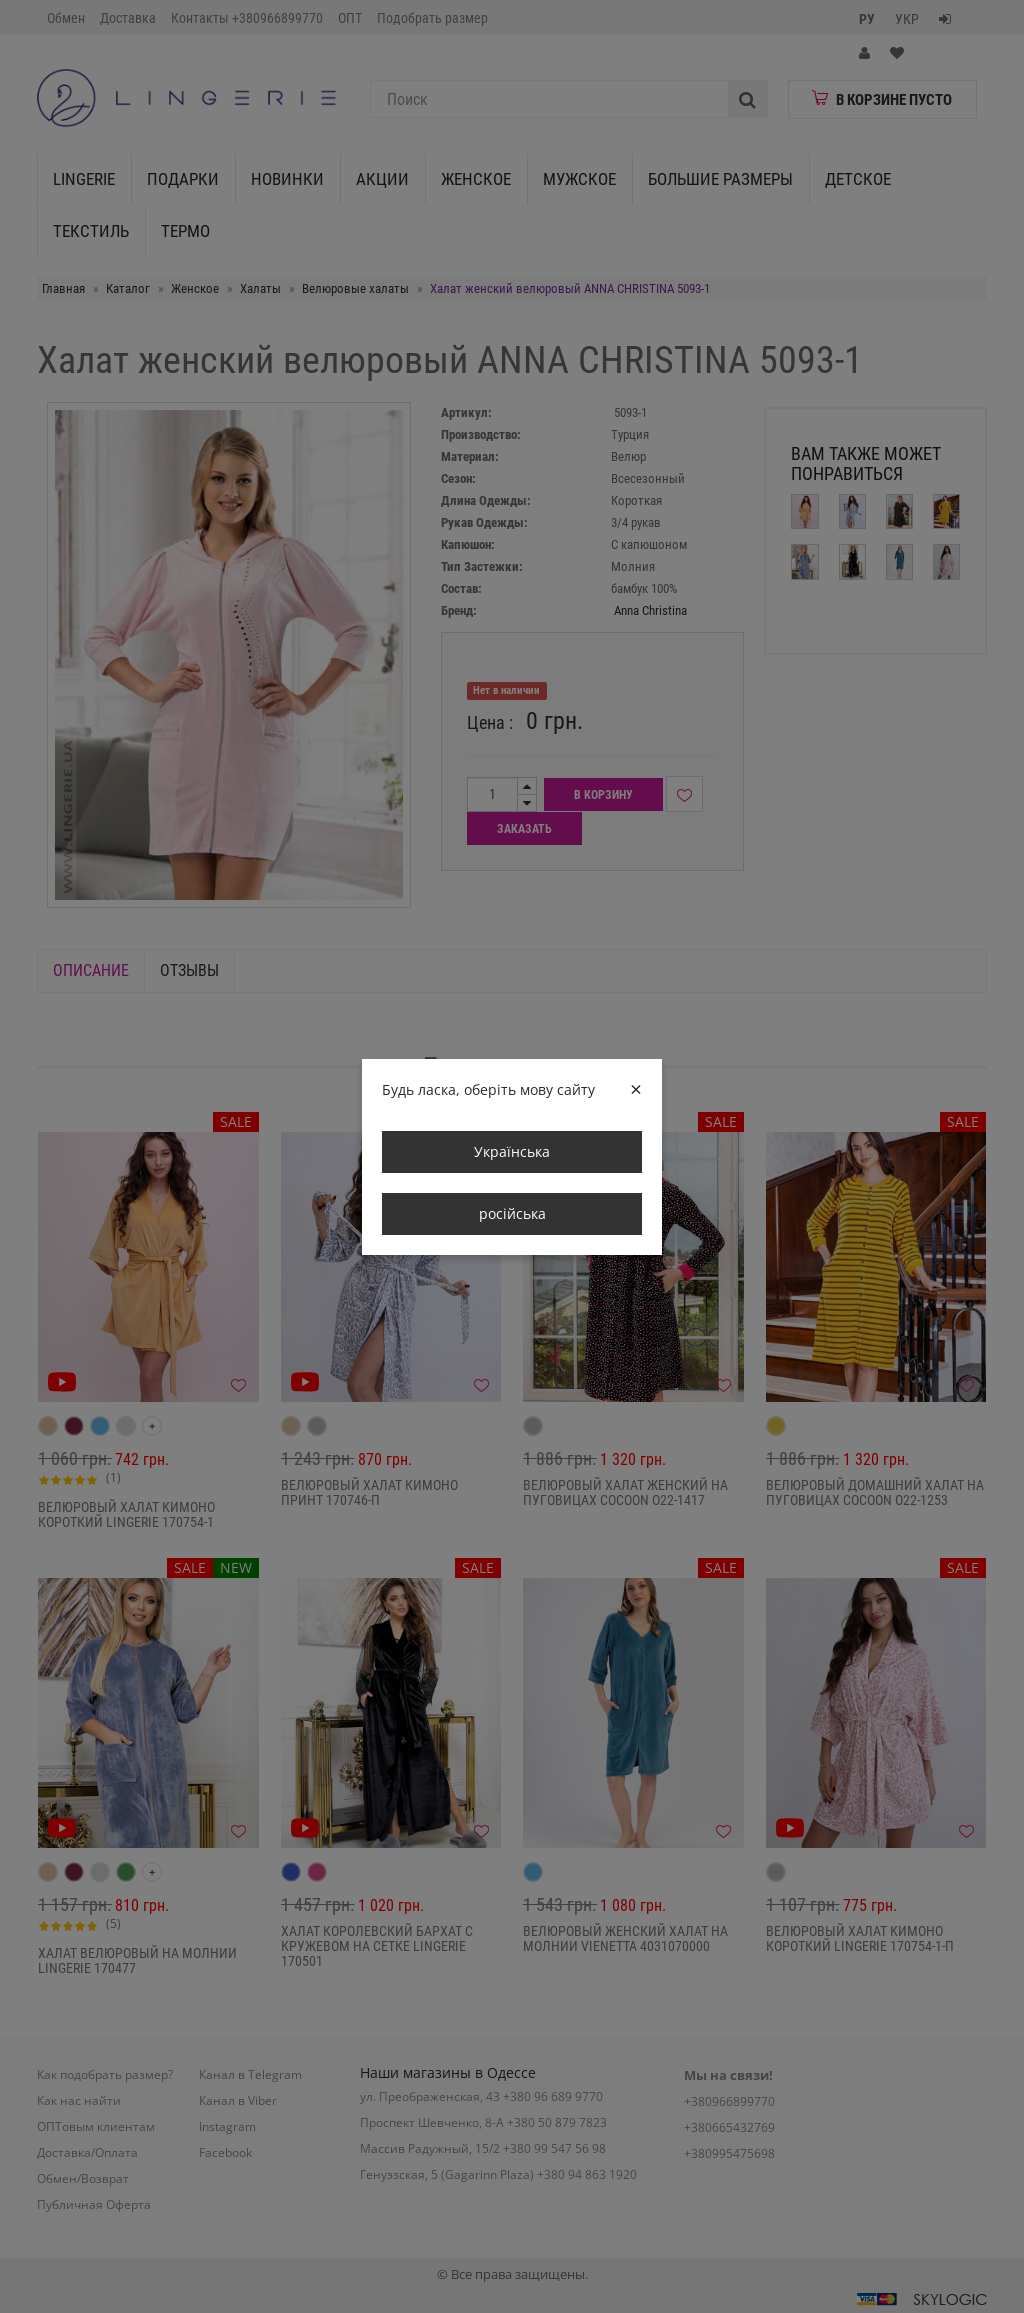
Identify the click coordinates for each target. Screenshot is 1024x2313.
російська (512, 1213)
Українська (512, 1151)
